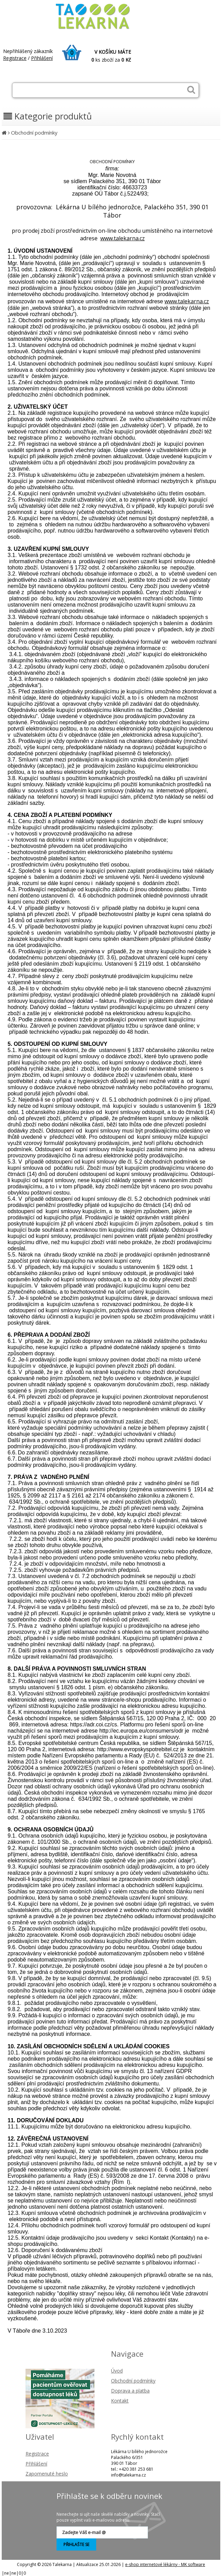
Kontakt (120, 2400)
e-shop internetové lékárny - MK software (165, 2564)
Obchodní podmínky (34, 132)
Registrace (15, 58)
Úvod (117, 2370)
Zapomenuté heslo (47, 2473)
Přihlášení (42, 58)
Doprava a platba (130, 2390)
